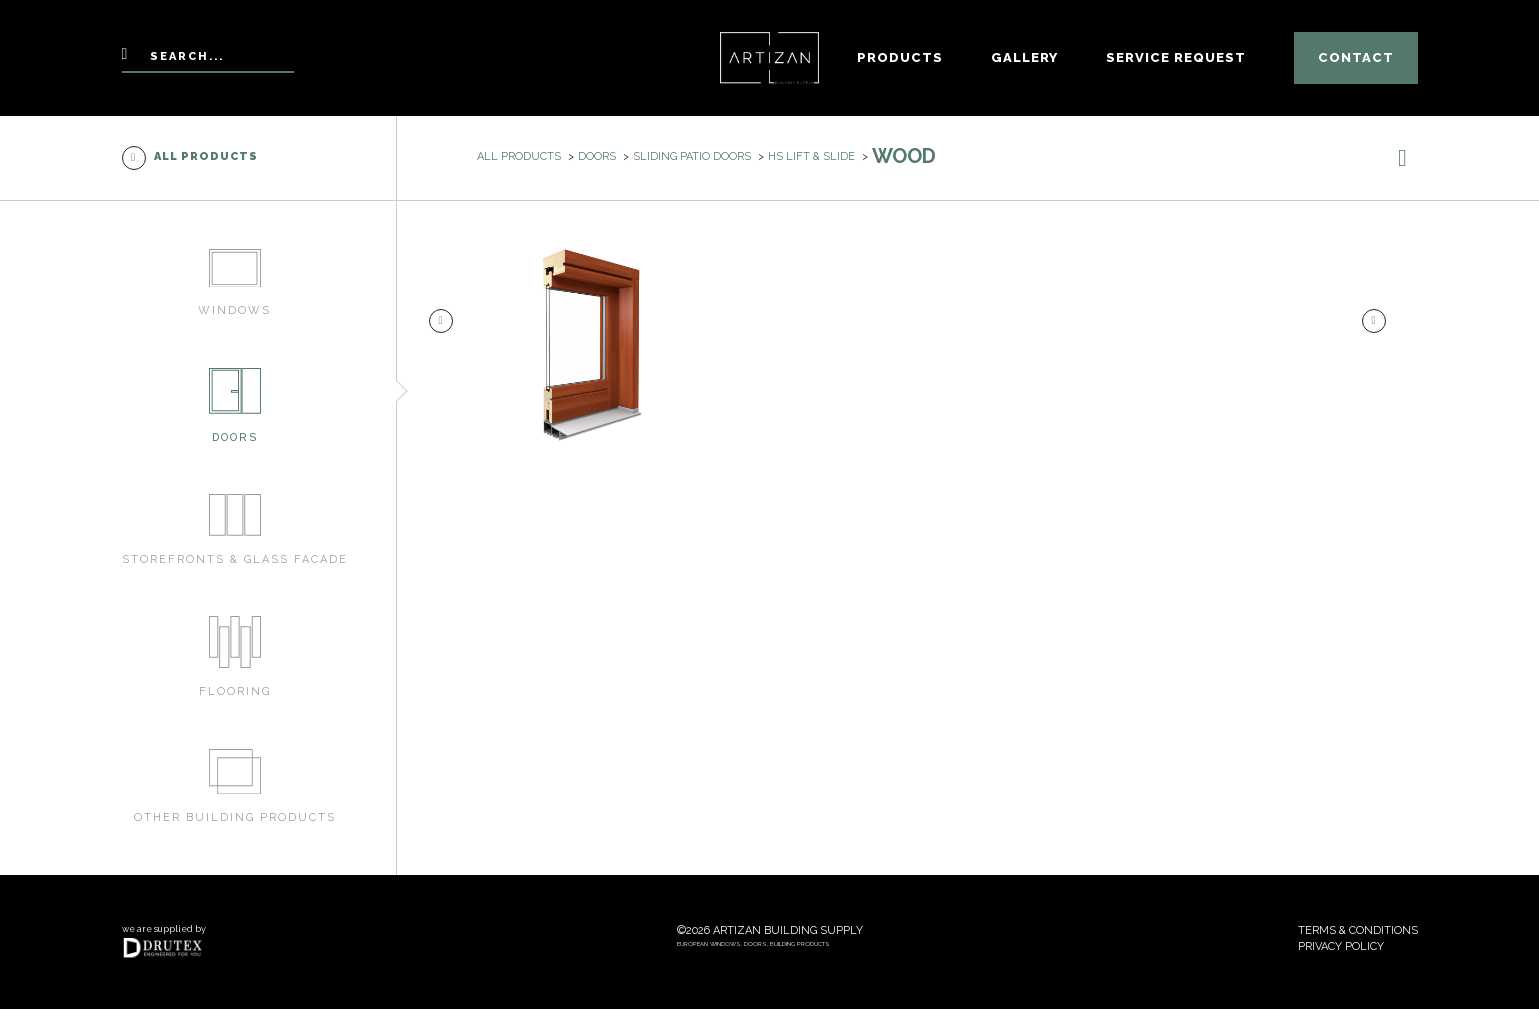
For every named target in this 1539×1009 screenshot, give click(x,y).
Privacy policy (1341, 946)
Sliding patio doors (692, 156)
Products (900, 57)
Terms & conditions (1358, 930)
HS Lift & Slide (811, 156)
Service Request (1176, 57)
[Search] (208, 58)
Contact (1356, 57)
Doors (597, 156)
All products (190, 158)
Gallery (1024, 57)
